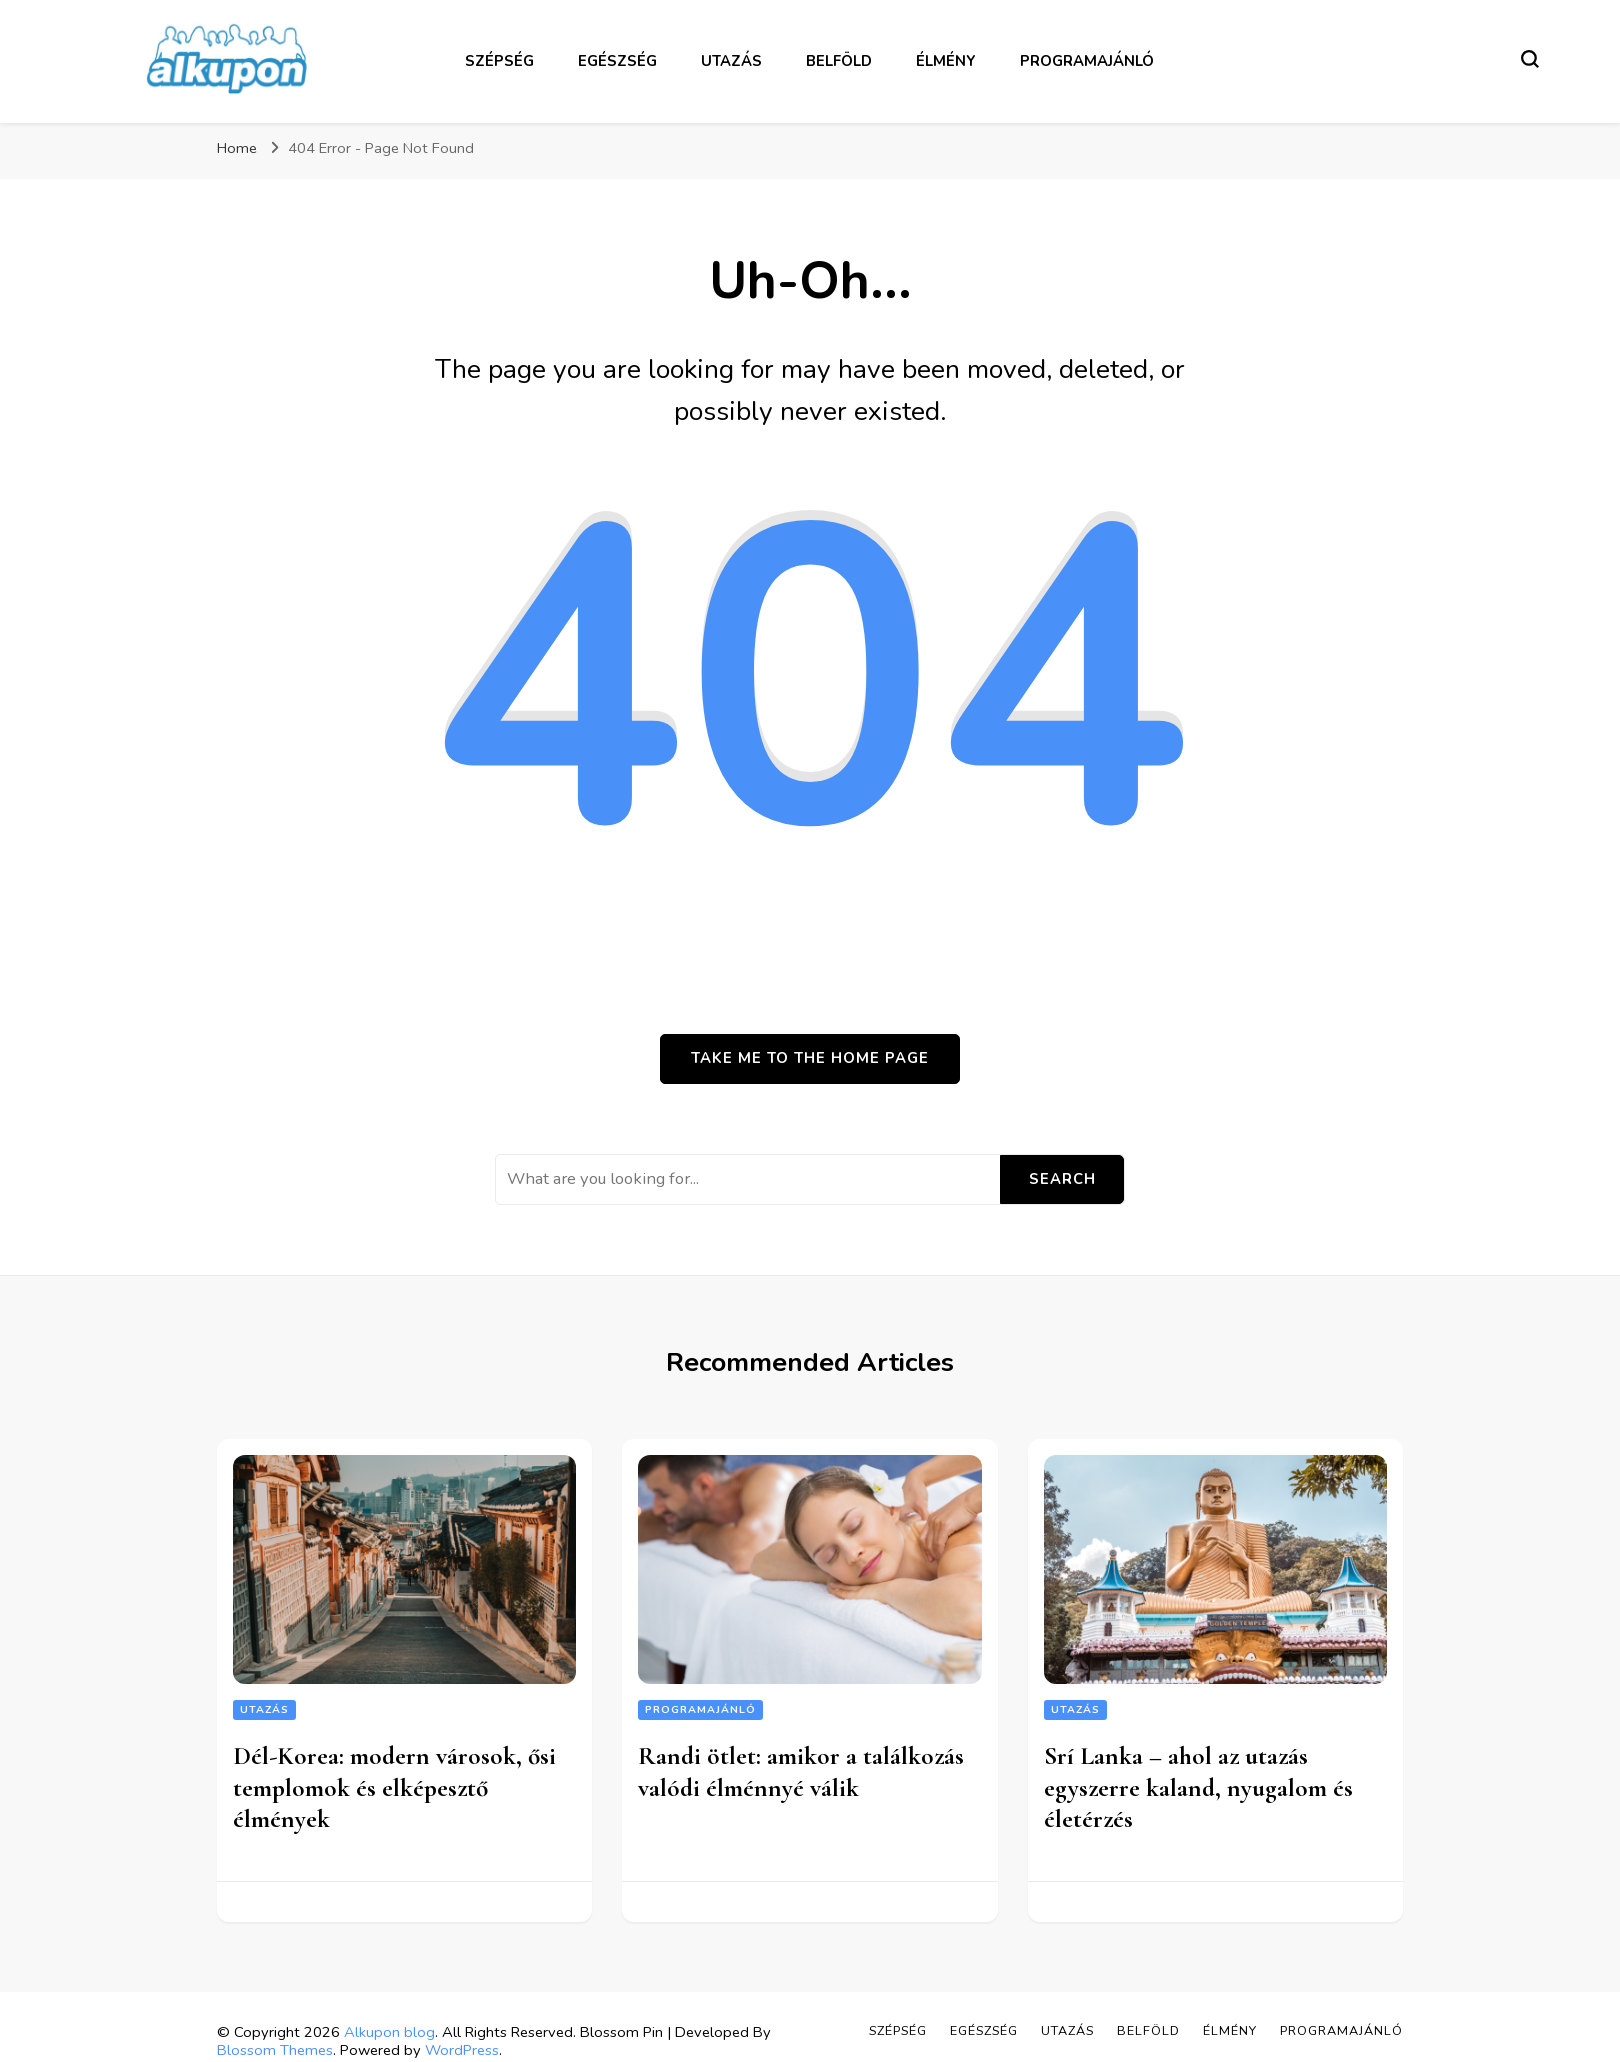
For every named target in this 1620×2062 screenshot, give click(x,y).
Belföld (839, 61)
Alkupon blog (389, 2032)
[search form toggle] (1530, 59)
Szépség (499, 61)
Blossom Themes (275, 2050)
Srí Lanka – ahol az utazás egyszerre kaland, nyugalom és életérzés (1198, 1787)
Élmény (946, 61)
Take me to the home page (810, 1058)
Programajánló (1087, 61)
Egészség (617, 61)
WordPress (462, 2050)
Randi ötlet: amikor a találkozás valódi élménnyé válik (801, 1772)
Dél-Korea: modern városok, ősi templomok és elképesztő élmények (394, 1787)
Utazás (731, 61)
